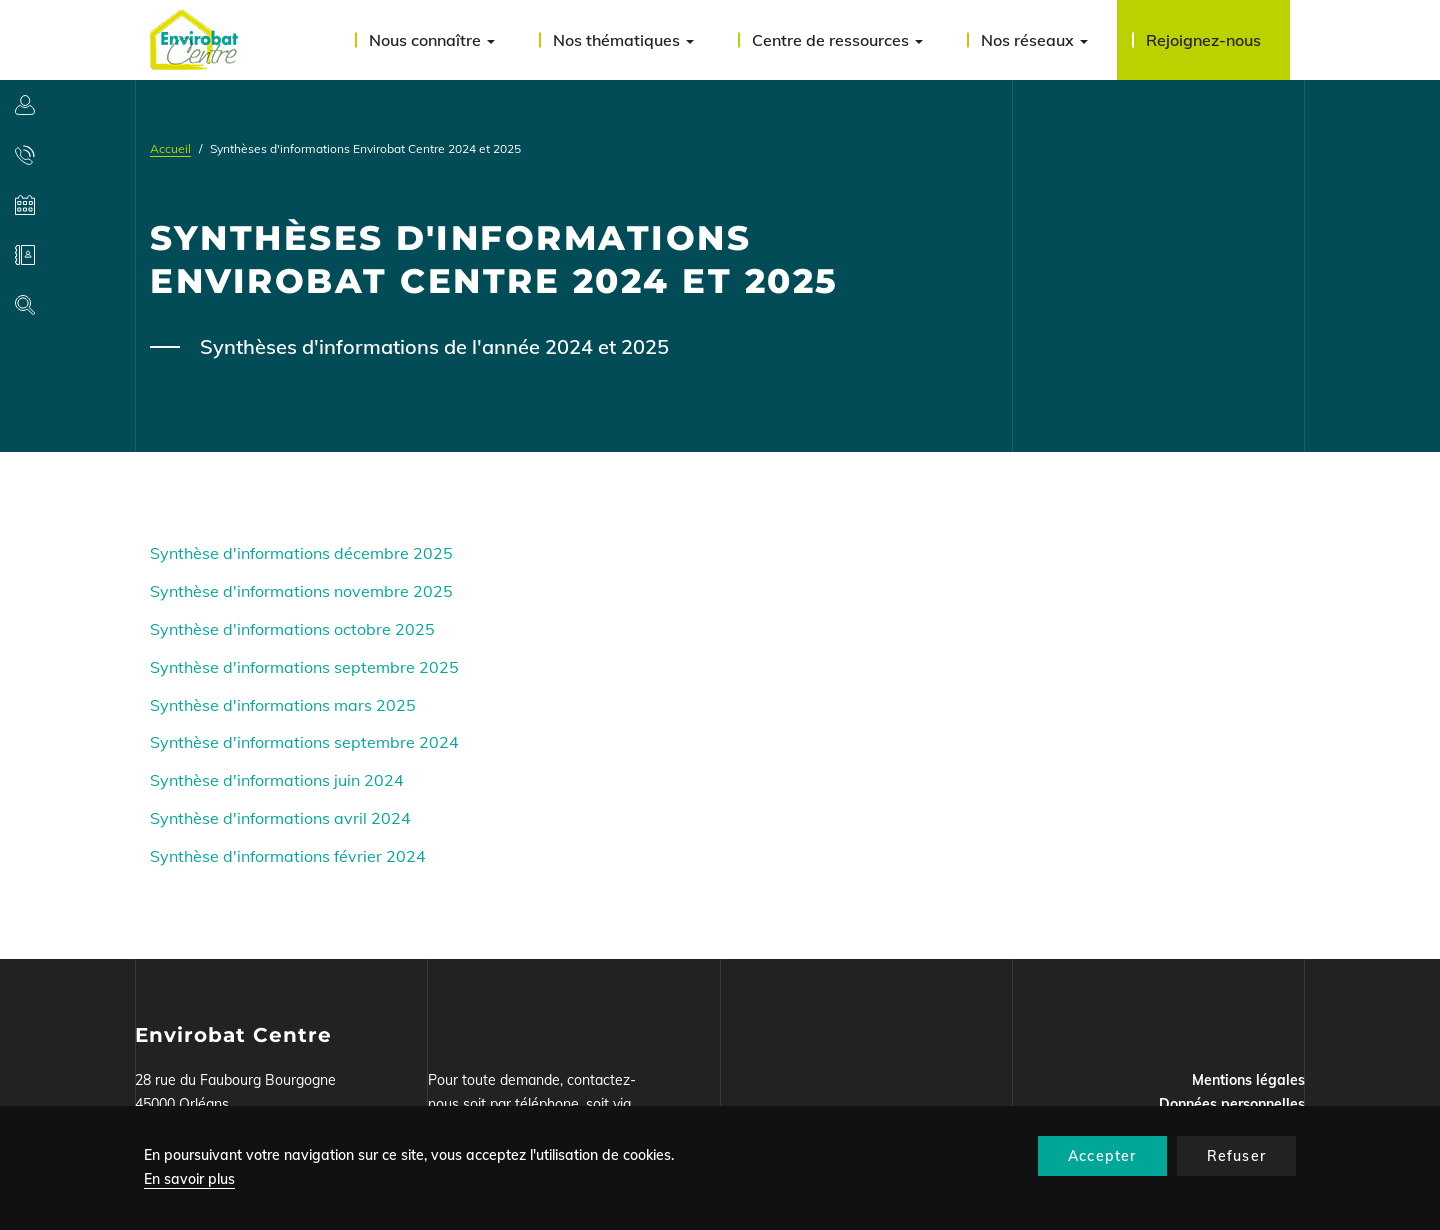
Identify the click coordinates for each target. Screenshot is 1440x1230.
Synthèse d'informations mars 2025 (283, 705)
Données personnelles (1232, 1104)
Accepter (1102, 1156)
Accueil (170, 148)
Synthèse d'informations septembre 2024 (304, 742)
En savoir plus (189, 1179)
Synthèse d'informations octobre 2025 (292, 629)
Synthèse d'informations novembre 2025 (301, 591)
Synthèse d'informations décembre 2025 (301, 553)
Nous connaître (432, 40)
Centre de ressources (837, 40)
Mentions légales (1248, 1080)
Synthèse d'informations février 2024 (288, 856)
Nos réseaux (1034, 40)
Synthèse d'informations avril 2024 (280, 818)
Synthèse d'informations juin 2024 (277, 780)
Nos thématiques (623, 40)
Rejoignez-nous (1203, 40)
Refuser (1236, 1156)
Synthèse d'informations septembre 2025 (304, 667)
